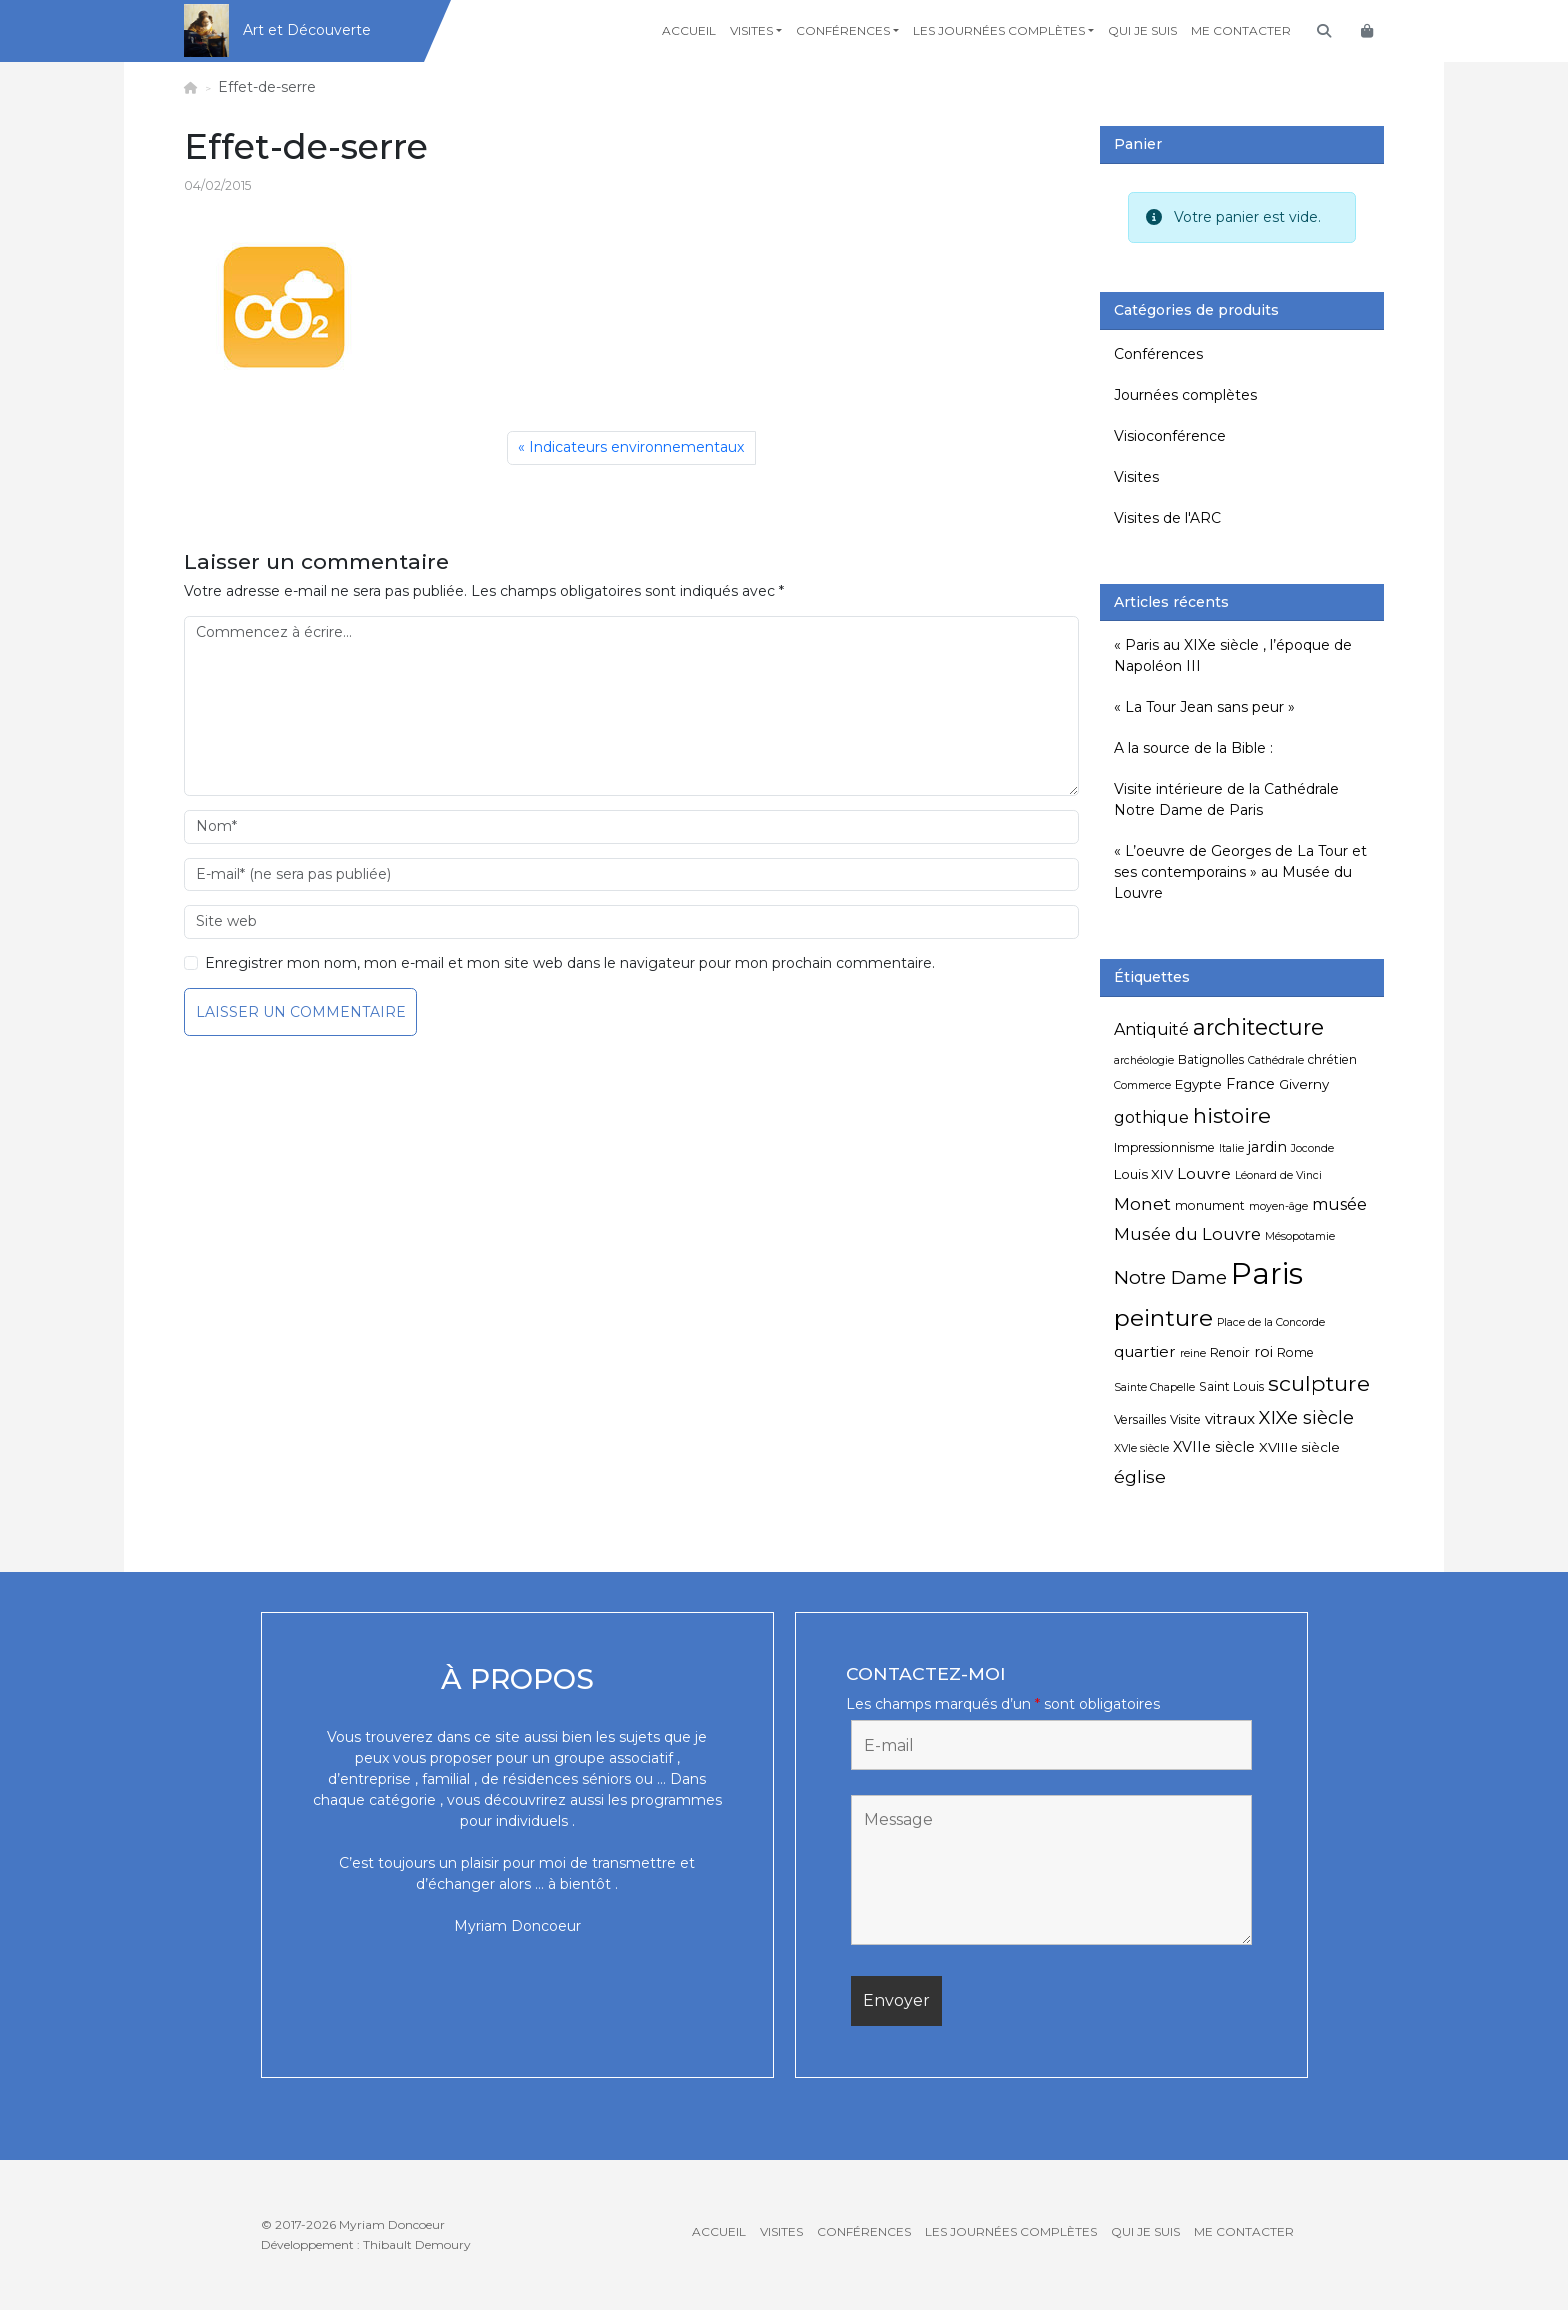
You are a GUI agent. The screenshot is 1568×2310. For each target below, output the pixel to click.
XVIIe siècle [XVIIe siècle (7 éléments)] (1214, 1447)
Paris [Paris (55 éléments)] (1267, 1273)
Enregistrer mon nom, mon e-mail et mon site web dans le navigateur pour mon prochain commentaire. (570, 963)
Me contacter (1241, 30)
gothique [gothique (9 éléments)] (1151, 1117)
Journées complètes (1185, 395)
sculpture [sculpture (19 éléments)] (1319, 1383)
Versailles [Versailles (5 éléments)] (1140, 1419)
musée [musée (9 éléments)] (1339, 1204)
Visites (751, 30)
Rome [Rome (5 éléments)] (1295, 1352)
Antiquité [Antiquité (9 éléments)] (1151, 1029)
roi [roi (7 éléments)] (1263, 1352)
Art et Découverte (307, 30)
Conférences (843, 30)
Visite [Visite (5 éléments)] (1185, 1419)
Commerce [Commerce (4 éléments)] (1142, 1085)
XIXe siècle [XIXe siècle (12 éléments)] (1306, 1418)
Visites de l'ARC (1167, 518)
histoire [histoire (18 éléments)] (1232, 1115)
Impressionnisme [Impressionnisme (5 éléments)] (1164, 1147)
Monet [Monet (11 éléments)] (1142, 1203)
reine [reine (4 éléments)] (1193, 1353)
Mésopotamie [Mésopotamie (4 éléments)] (1300, 1236)
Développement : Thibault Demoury (366, 2244)
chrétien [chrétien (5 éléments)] (1332, 1059)
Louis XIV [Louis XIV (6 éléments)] (1143, 1174)
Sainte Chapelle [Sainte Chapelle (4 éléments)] (1154, 1387)
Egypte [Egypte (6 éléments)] (1198, 1084)
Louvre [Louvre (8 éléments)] (1204, 1173)
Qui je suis (1142, 30)
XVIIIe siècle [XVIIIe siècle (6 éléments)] (1299, 1447)
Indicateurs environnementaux (636, 447)
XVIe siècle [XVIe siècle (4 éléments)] (1141, 1448)
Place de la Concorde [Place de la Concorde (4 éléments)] (1271, 1322)
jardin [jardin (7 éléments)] (1267, 1147)
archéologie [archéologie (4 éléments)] (1144, 1060)
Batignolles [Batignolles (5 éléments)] (1211, 1059)
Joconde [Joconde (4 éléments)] (1312, 1148)
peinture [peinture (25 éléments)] (1163, 1317)
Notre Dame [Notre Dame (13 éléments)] (1170, 1277)
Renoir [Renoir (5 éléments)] (1230, 1352)
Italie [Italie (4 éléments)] (1231, 1148)
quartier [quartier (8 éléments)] (1145, 1351)
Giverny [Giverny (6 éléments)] (1304, 1084)
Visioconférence (1170, 436)
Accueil (689, 30)
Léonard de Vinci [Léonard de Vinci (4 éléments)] (1278, 1175)
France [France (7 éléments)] (1250, 1084)
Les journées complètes (999, 30)
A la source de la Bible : (1193, 748)
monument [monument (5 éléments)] (1210, 1205)
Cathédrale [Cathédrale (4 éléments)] (1276, 1060)
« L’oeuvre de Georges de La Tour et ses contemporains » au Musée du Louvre (1240, 872)
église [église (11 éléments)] (1140, 1476)
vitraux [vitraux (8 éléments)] (1230, 1418)
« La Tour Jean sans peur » (1204, 707)
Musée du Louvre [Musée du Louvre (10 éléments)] (1187, 1234)
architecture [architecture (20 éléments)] (1258, 1027)
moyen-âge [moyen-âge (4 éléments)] (1278, 1206)
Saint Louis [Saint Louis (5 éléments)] (1231, 1386)
